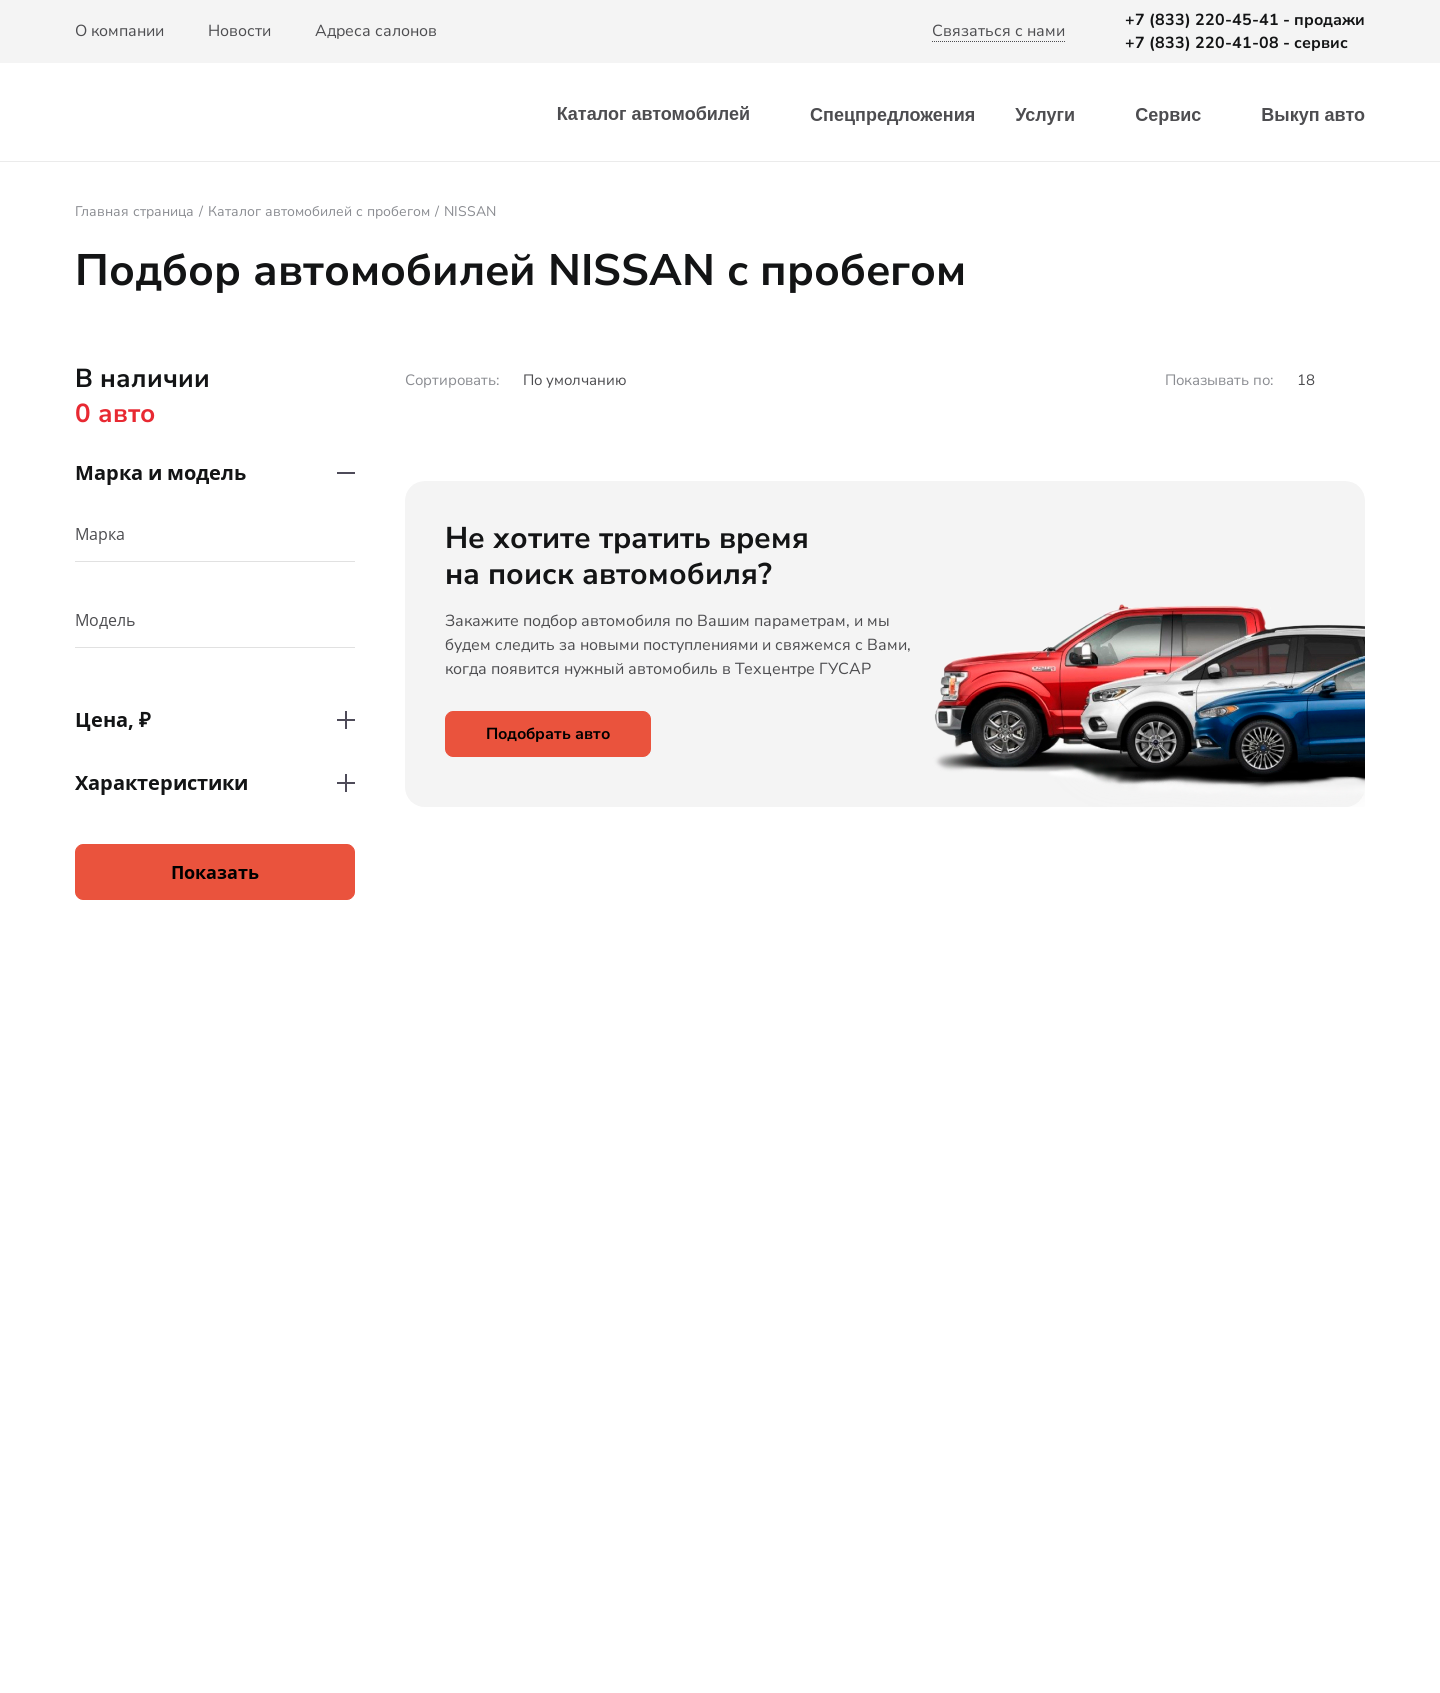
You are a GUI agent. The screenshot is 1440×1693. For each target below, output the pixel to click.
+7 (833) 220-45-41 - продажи (1245, 20)
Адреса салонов (376, 31)
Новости (239, 31)
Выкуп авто (1313, 115)
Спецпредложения (892, 115)
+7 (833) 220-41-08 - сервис (1236, 43)
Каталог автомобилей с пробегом (319, 211)
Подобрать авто (548, 734)
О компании (119, 31)
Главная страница (134, 211)
